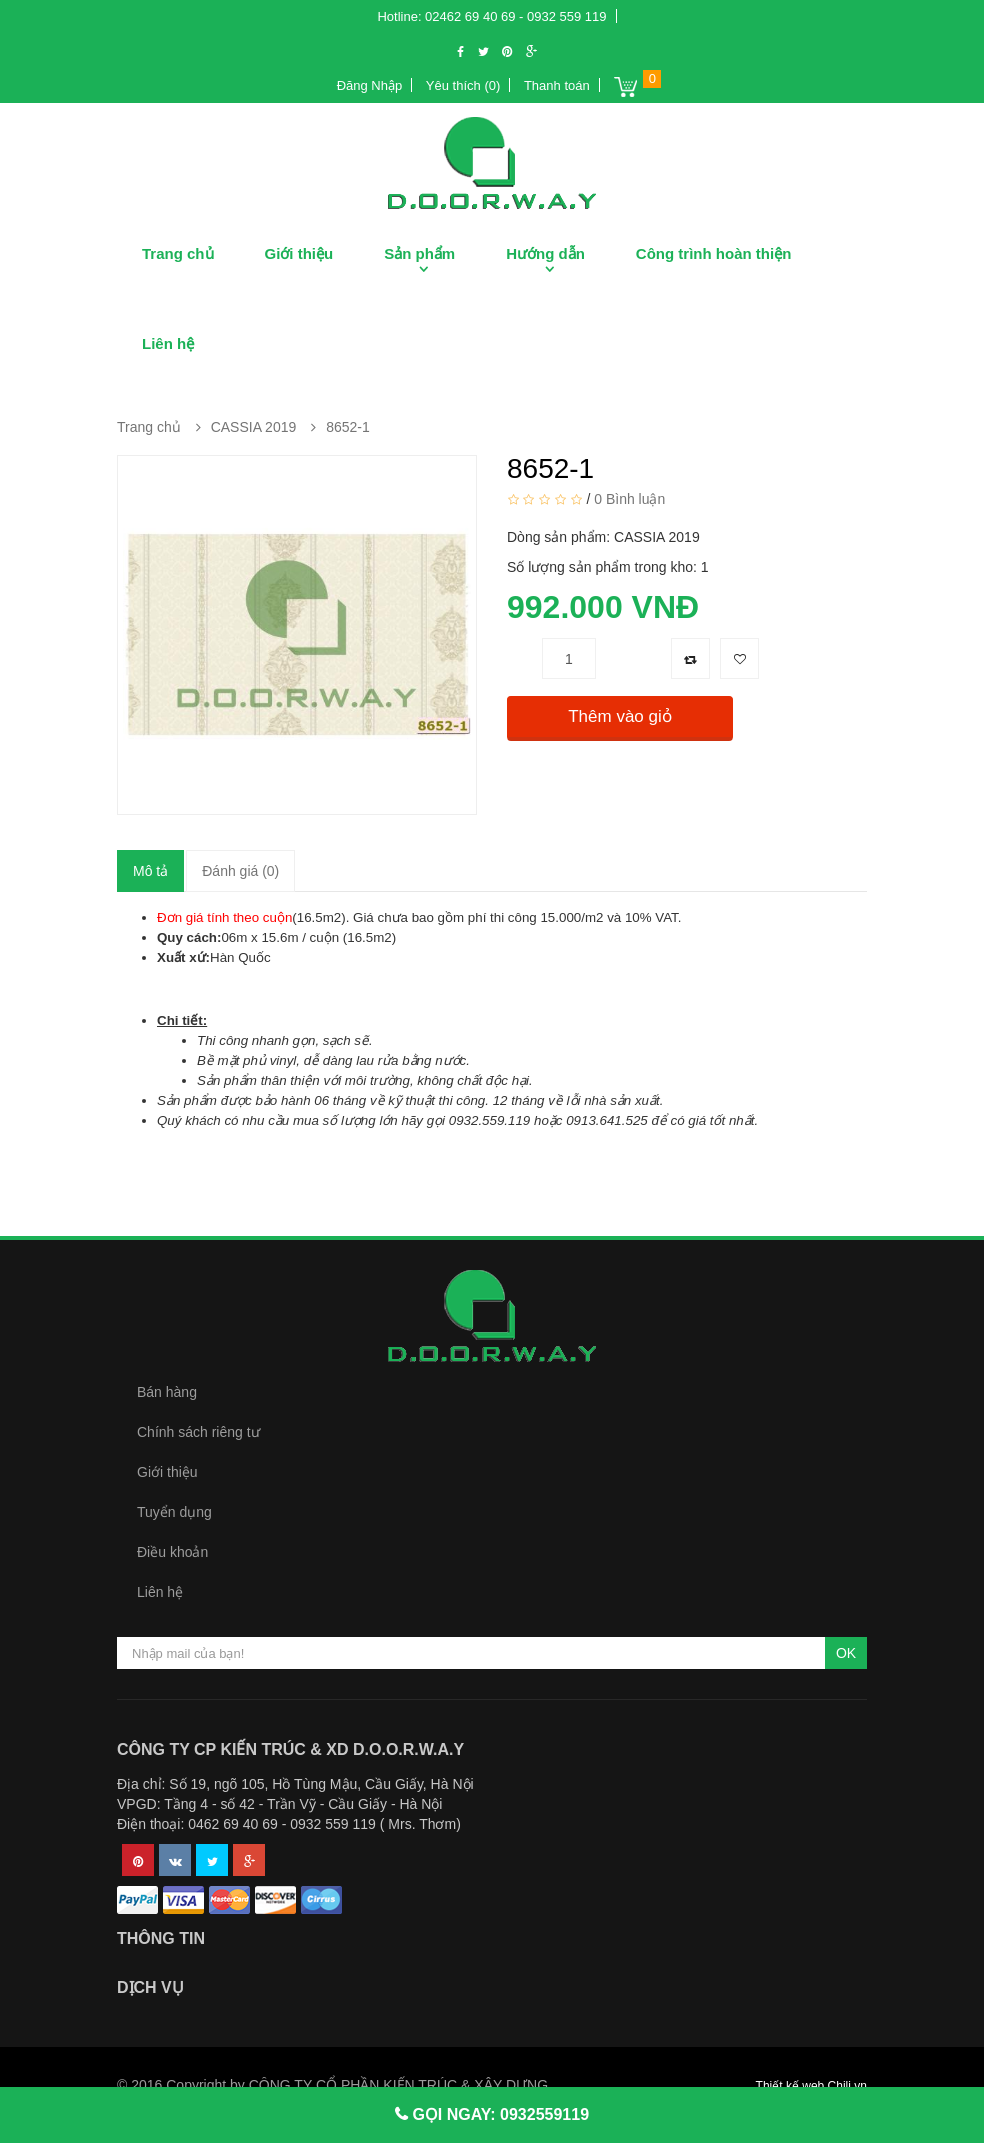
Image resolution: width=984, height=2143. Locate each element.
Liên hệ (168, 343)
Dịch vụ (150, 1987)
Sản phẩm (419, 253)
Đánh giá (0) (240, 871)
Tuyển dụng (174, 1512)
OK (846, 1653)
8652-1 (348, 427)
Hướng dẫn (545, 253)
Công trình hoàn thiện (713, 253)
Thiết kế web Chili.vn (811, 2086)
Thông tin (161, 1938)
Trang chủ (178, 253)
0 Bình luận (629, 499)
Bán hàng (167, 1392)
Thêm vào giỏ (620, 716)
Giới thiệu (299, 253)
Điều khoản (172, 1552)
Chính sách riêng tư (198, 1432)
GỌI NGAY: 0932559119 (498, 2114)
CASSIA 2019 (254, 427)
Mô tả (150, 871)
